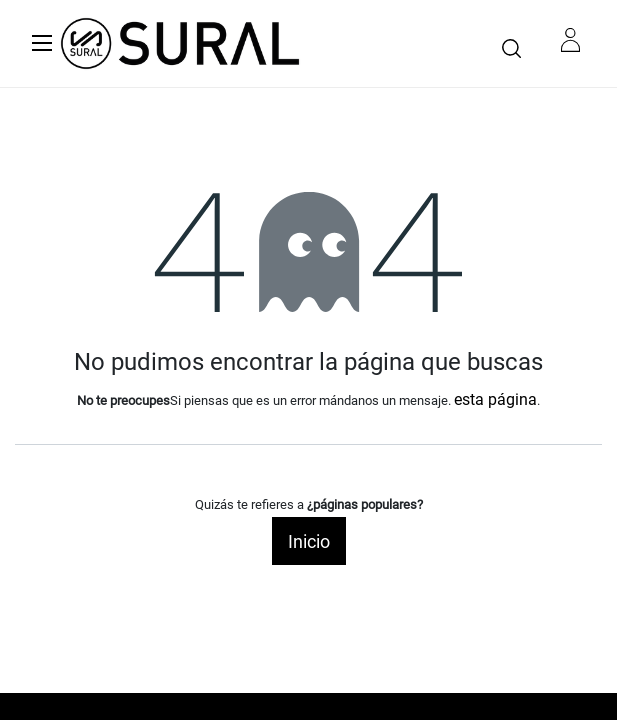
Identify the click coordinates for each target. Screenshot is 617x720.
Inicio (309, 541)
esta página (495, 399)
